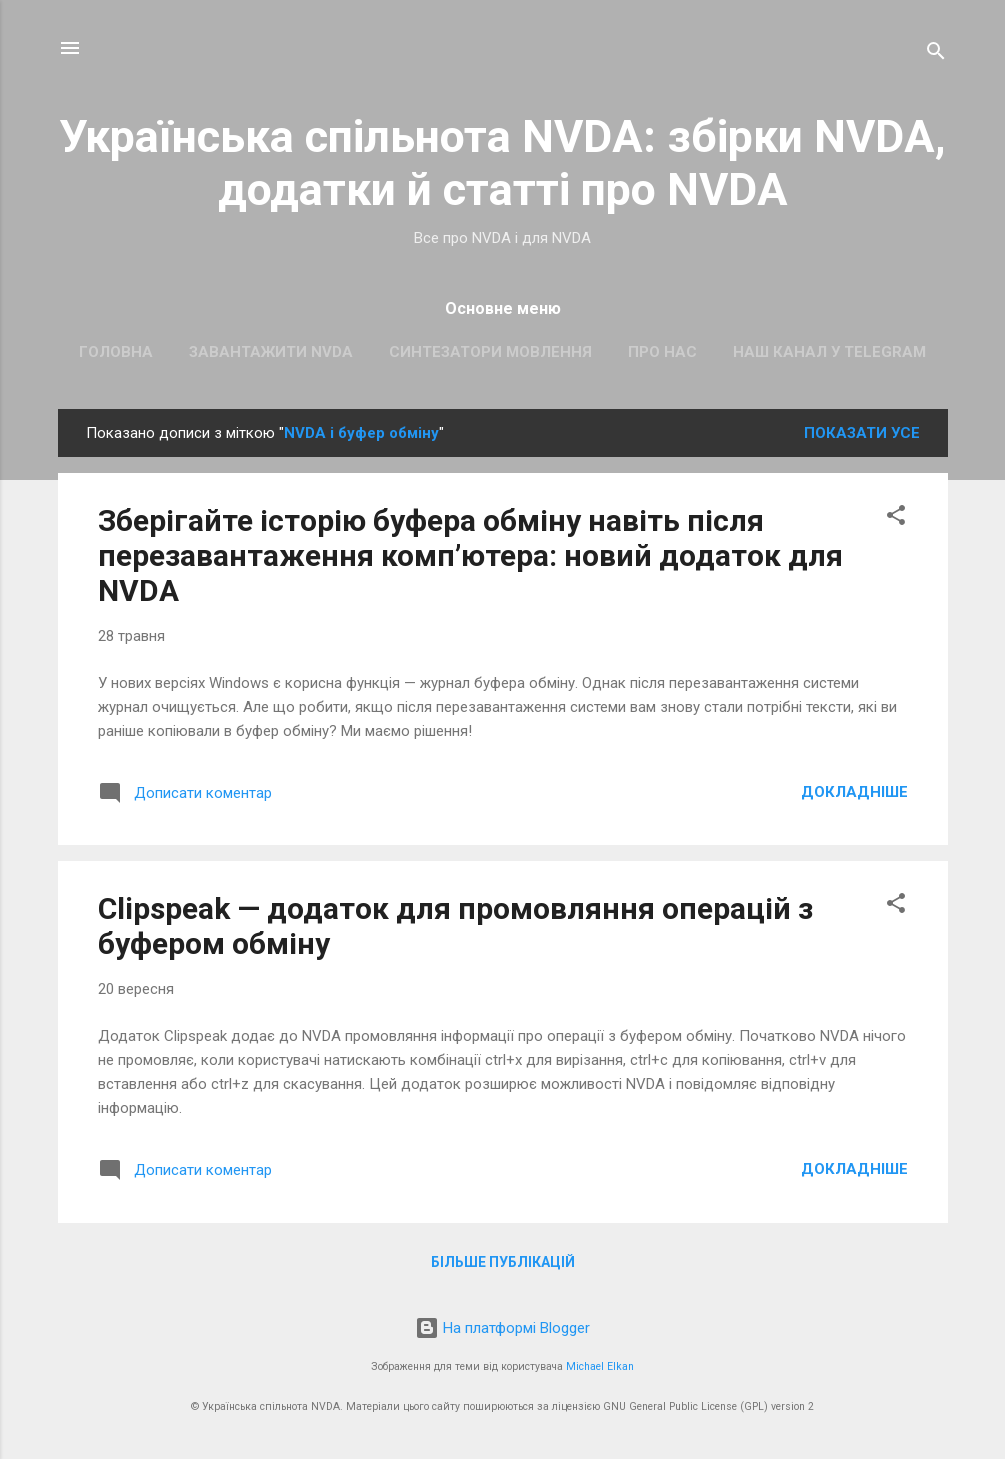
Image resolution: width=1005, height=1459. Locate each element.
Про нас (662, 352)
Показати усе (862, 433)
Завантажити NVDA (271, 352)
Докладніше (854, 792)
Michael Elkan (600, 1366)
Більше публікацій (503, 1262)
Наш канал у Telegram (829, 352)
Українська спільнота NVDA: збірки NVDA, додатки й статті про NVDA (502, 163)
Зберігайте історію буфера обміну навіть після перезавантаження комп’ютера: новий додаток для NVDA (470, 555)
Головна (116, 352)
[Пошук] (936, 54)
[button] (896, 518)
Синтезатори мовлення (490, 352)
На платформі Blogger (502, 1328)
